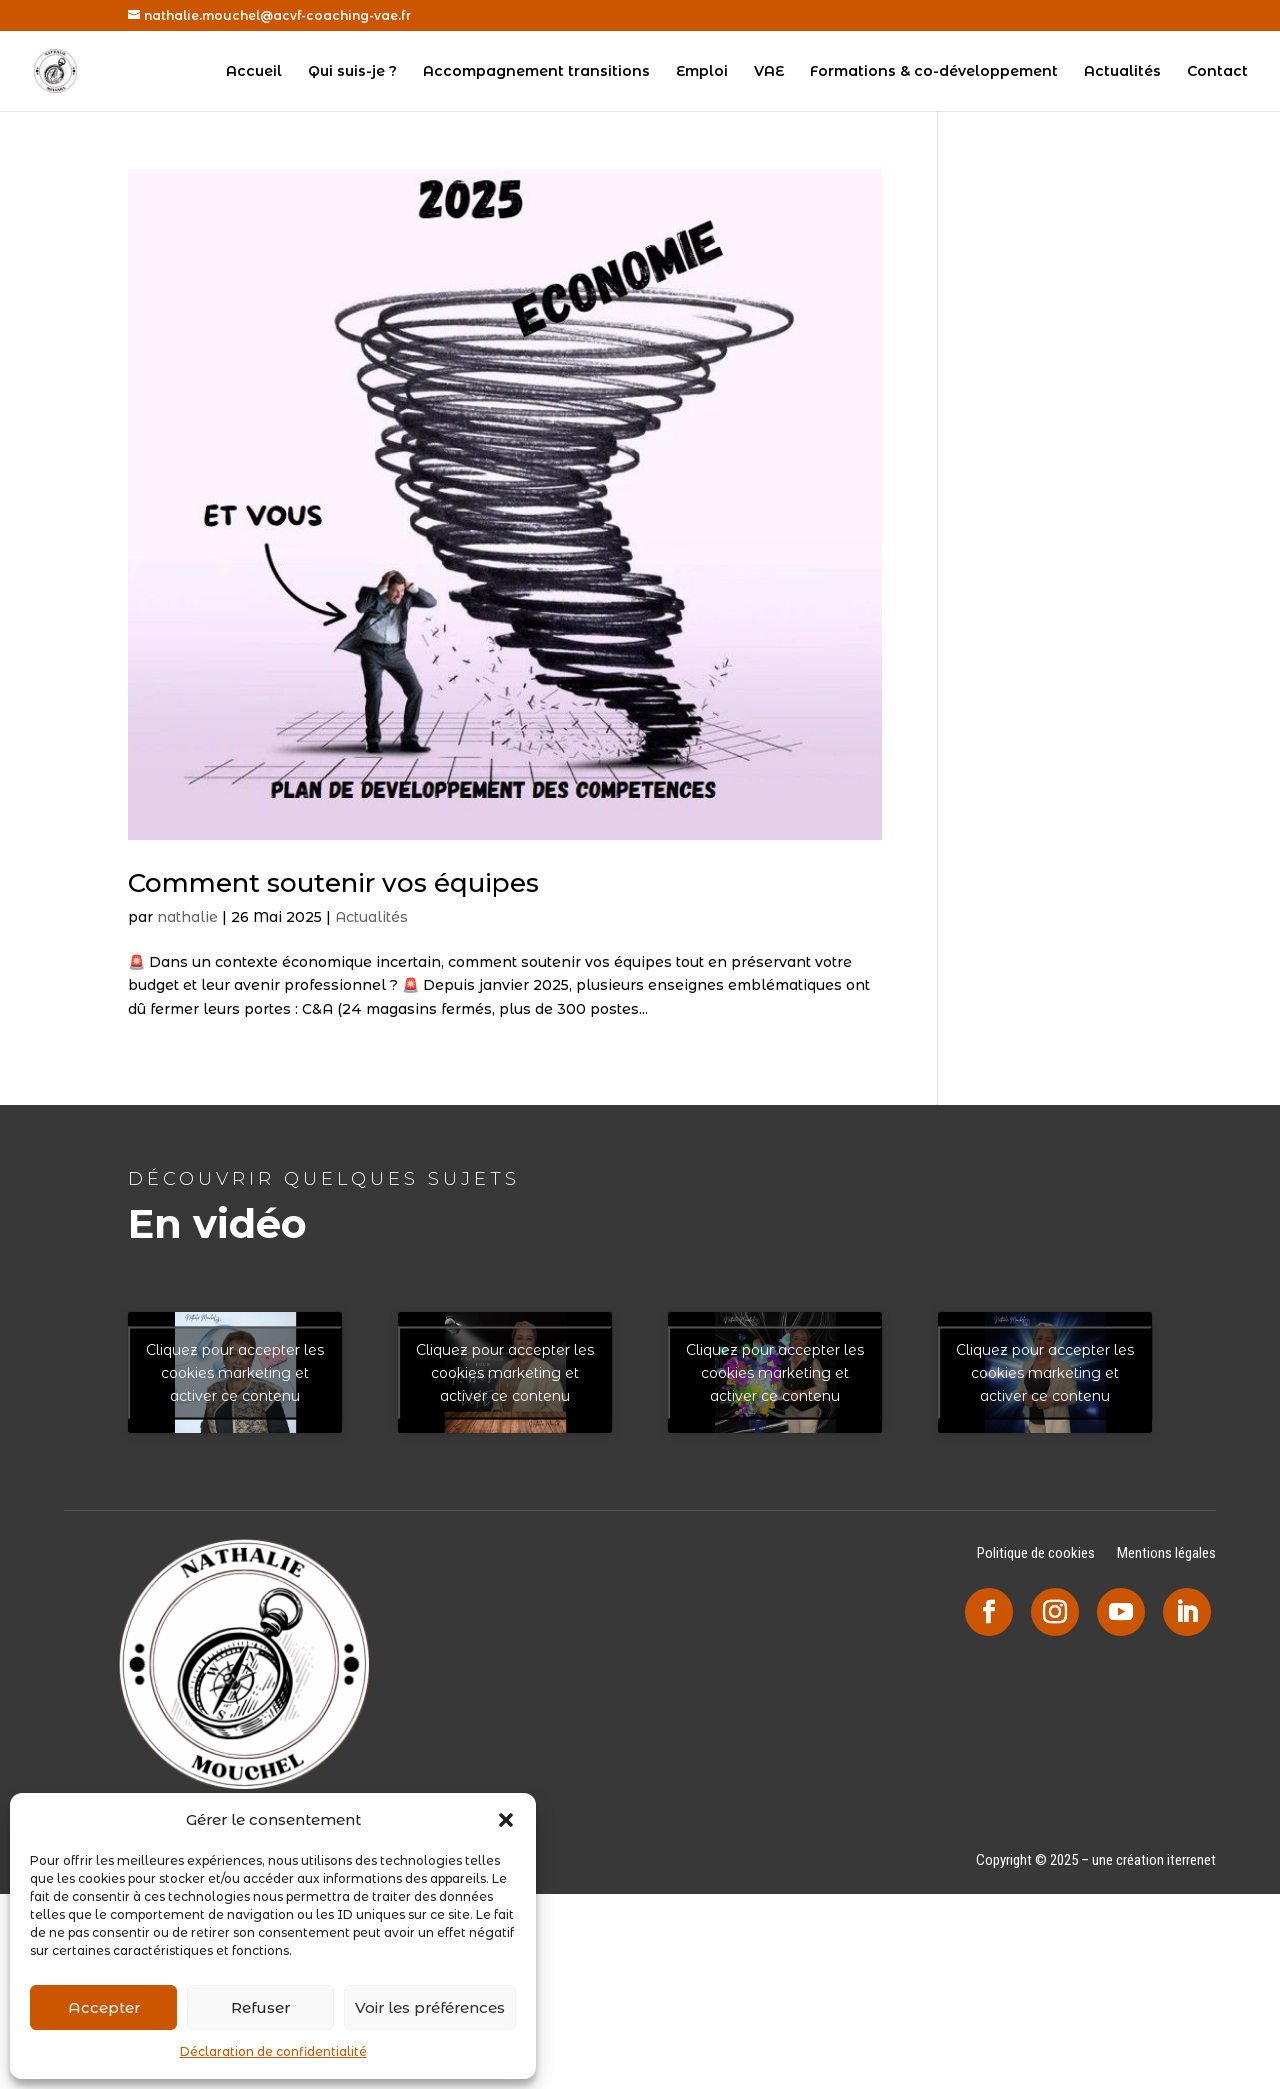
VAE (769, 72)
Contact (1217, 72)
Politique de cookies (1036, 1554)
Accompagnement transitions (536, 72)
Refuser (260, 2007)
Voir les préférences (430, 2007)
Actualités (1122, 72)
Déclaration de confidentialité (273, 2051)
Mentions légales (1166, 1554)
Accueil (254, 72)
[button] (506, 1820)
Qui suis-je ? (352, 72)
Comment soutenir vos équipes (333, 883)
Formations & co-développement (934, 72)
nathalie (187, 917)
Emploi (702, 72)
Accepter (104, 2007)
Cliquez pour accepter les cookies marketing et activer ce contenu (235, 1372)
